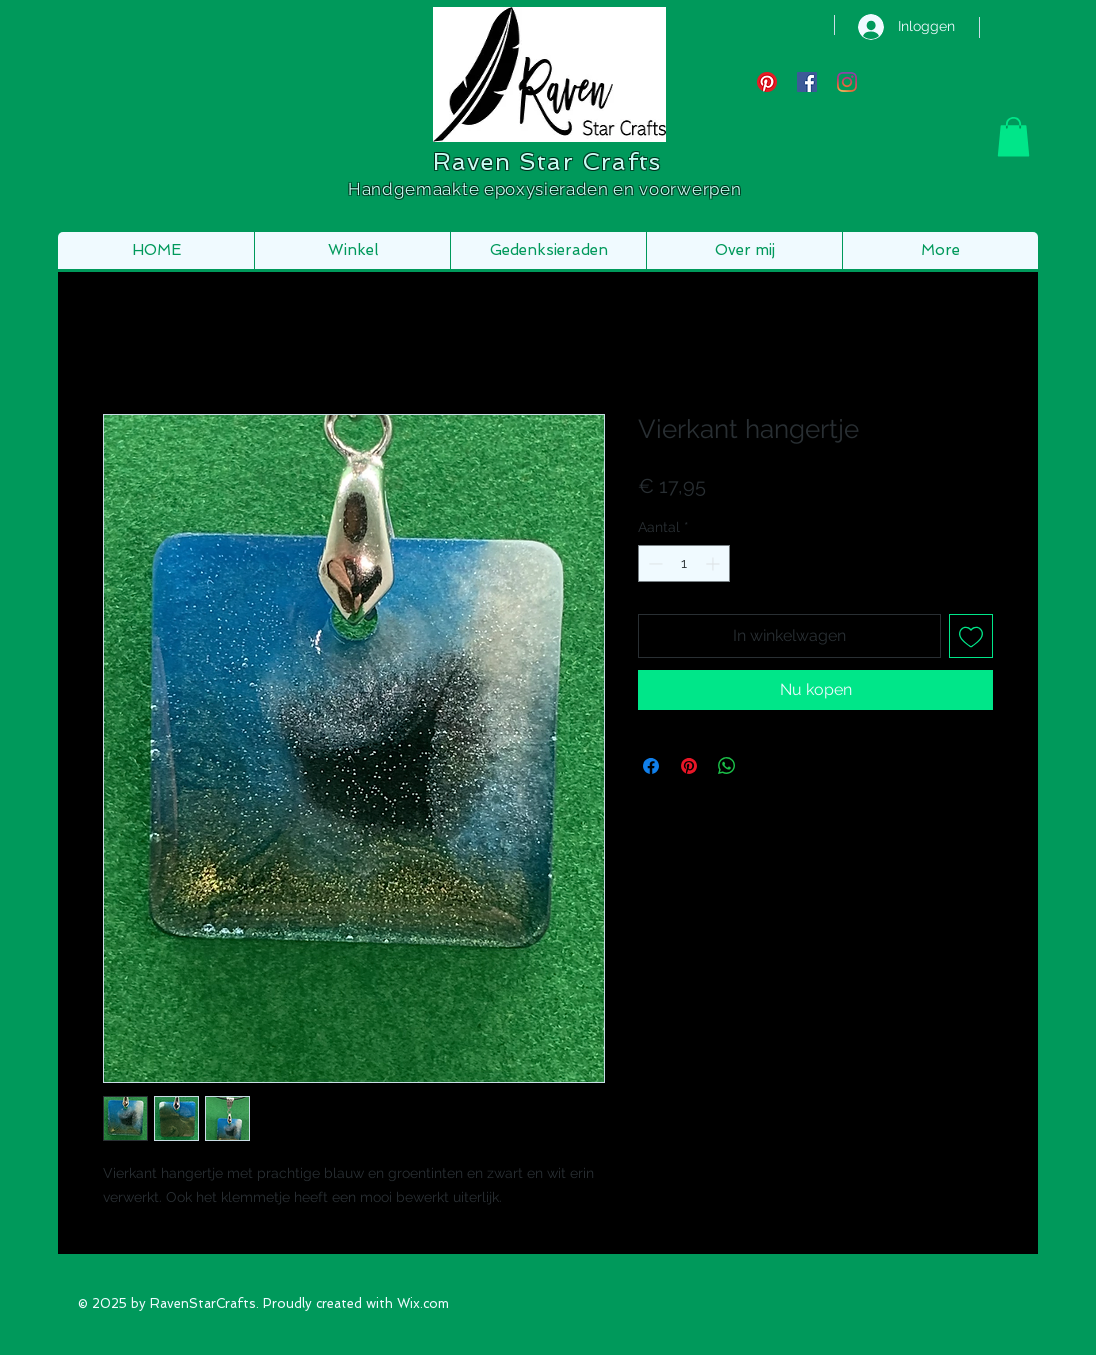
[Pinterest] (767, 82)
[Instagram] (847, 82)
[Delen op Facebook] (651, 766)
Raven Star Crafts (547, 161)
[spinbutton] (684, 563)
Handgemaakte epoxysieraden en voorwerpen (547, 189)
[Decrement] (653, 563)
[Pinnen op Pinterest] (689, 766)
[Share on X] (765, 766)
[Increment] (714, 563)
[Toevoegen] (971, 636)
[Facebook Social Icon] (807, 82)
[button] (1013, 136)
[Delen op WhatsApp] (727, 766)
